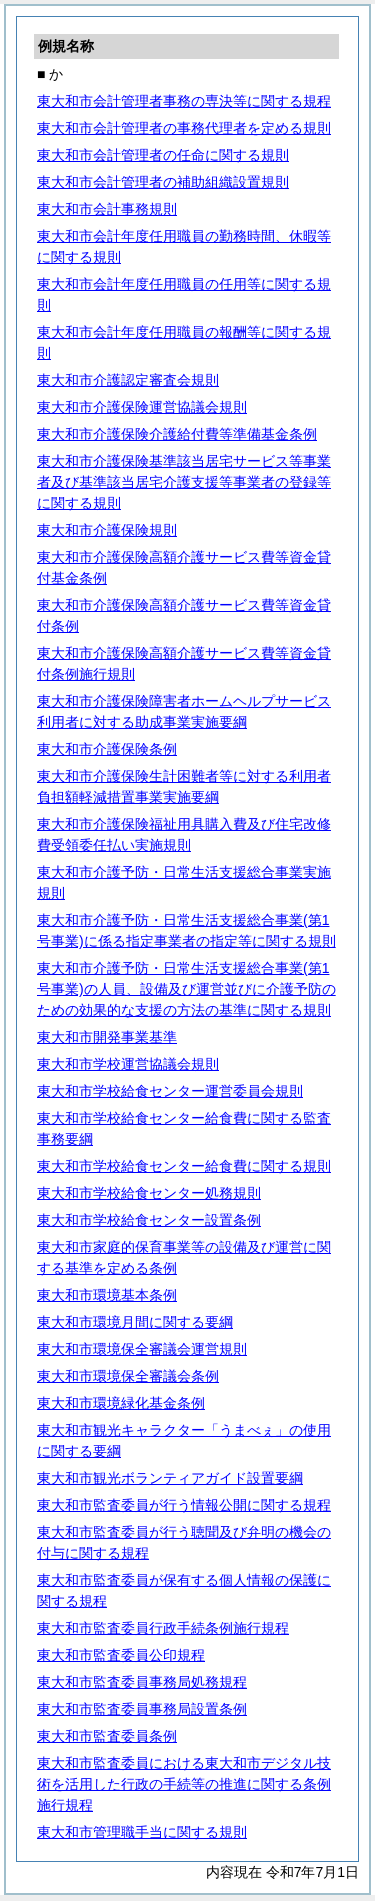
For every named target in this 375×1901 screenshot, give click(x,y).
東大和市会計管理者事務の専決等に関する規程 (184, 101)
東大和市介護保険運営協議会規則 (142, 407)
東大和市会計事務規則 (107, 209)
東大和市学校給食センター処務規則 (149, 1193)
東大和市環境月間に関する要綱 (135, 1322)
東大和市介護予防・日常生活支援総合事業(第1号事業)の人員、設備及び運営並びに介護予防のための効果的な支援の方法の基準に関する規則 (186, 989)
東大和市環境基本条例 (107, 1295)
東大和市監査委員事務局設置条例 (142, 1709)
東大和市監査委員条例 (107, 1736)
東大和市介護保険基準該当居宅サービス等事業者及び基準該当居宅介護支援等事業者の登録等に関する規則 (184, 482)
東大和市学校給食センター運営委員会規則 (170, 1091)
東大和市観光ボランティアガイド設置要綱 (170, 1478)
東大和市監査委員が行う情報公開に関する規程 (184, 1505)
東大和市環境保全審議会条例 (128, 1376)
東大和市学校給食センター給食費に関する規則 (184, 1166)
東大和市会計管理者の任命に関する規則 (163, 155)
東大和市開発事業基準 (107, 1037)
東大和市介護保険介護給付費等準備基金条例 (177, 434)
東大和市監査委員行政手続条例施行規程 (163, 1628)
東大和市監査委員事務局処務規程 (142, 1682)
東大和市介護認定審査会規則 (128, 380)
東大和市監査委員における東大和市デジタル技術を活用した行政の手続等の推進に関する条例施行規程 (184, 1784)
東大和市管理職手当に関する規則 (142, 1832)
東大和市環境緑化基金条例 (121, 1403)
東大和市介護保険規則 (107, 530)
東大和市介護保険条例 (107, 749)
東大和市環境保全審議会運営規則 (142, 1349)
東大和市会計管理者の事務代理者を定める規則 (184, 128)
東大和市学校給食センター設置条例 (149, 1220)
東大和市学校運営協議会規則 (128, 1064)
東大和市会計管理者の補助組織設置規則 (163, 182)
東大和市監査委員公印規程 (121, 1655)
